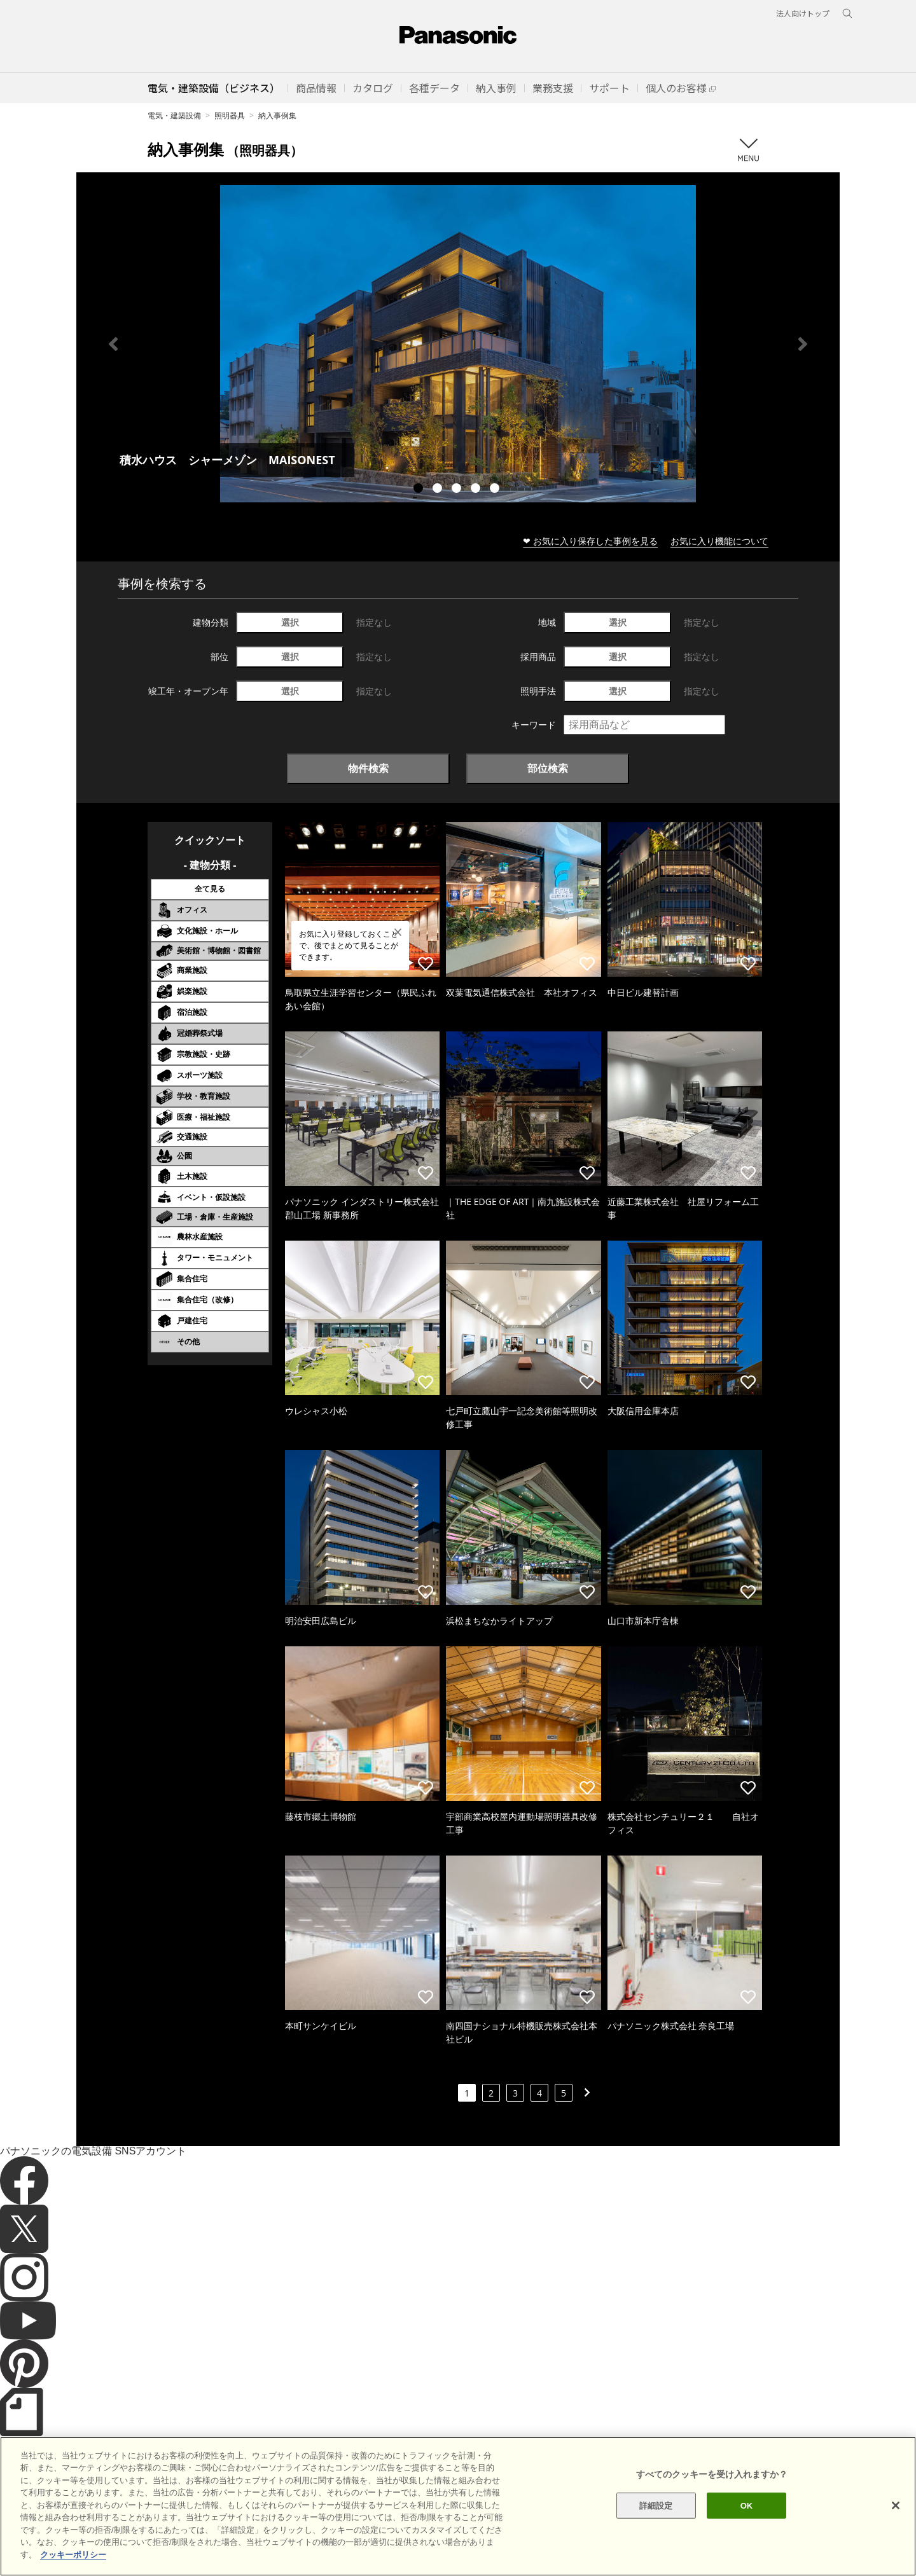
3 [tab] (458, 489)
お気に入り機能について (719, 541)
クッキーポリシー (201, 2543)
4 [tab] (477, 489)
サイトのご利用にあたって (109, 2543)
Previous (113, 344)
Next (802, 344)
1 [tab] (419, 489)
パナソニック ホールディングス (378, 2543)
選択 (290, 622)
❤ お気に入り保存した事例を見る (590, 541)
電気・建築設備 (174, 115)
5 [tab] (496, 489)
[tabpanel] (458, 343)
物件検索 (368, 768)
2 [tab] (439, 489)
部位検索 (547, 768)
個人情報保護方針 (278, 2543)
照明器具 (229, 115)
